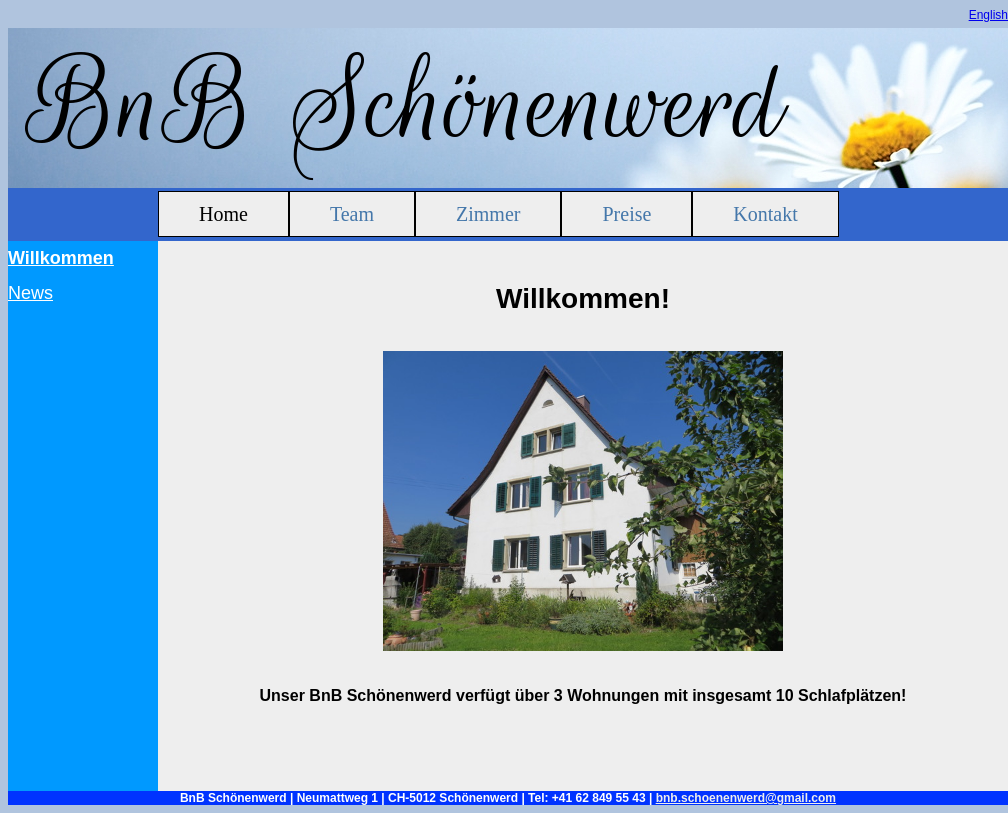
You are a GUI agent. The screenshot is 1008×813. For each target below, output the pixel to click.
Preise (626, 214)
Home (223, 214)
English (988, 15)
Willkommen (61, 258)
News (30, 293)
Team (352, 214)
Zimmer (488, 214)
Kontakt (765, 214)
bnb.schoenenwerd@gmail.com (746, 798)
